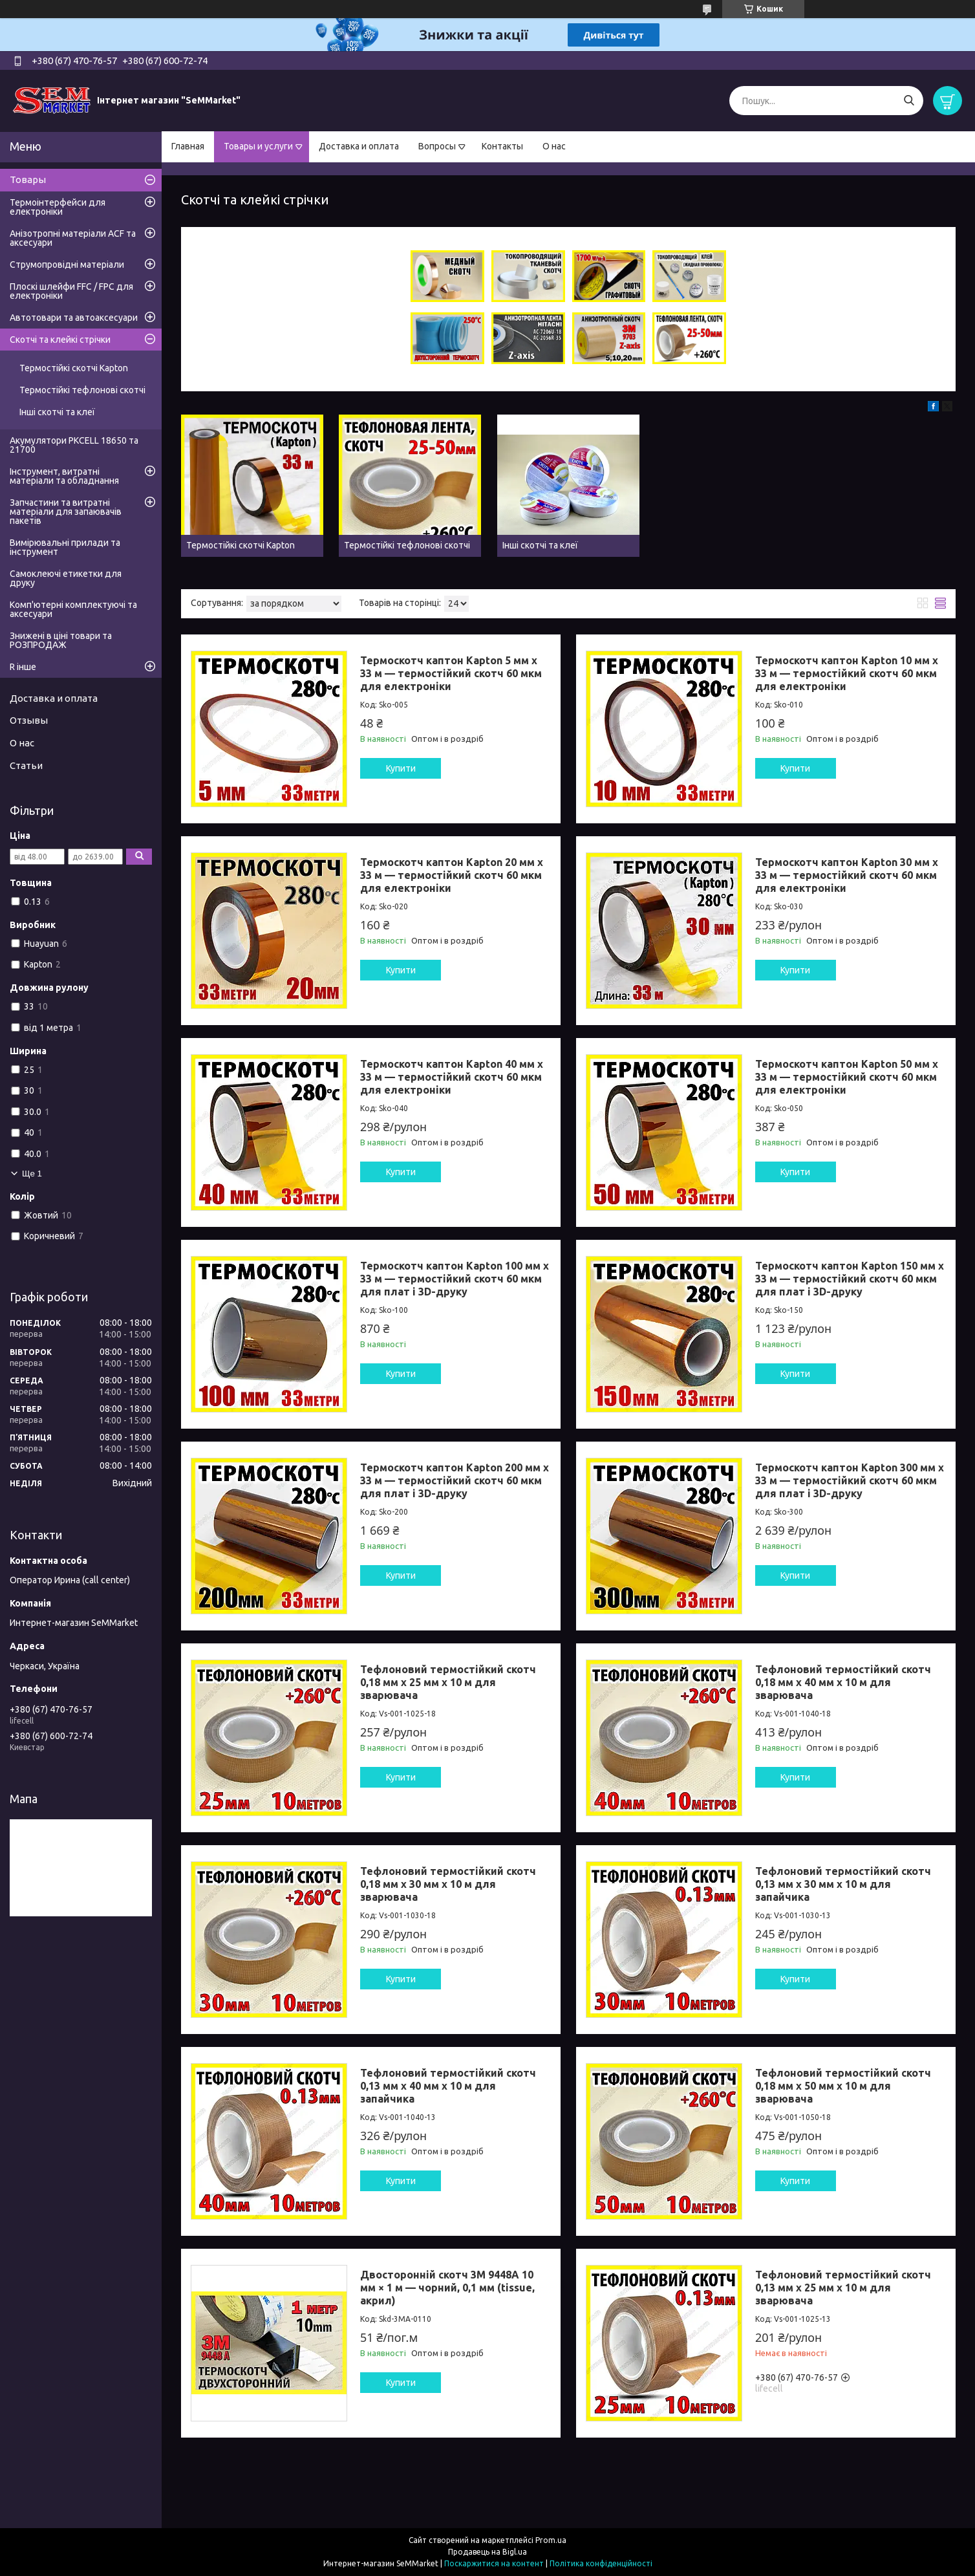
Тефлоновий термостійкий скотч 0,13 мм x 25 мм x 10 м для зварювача (843, 2287)
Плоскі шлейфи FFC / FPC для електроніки (71, 291)
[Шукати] (908, 100)
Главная (187, 146)
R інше (23, 667)
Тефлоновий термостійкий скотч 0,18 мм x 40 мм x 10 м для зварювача (843, 1682)
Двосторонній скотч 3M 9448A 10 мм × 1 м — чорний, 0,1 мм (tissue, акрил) (447, 2287)
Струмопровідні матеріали (67, 264)
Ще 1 (32, 1173)
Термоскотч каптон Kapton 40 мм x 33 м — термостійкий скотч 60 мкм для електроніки (451, 1077)
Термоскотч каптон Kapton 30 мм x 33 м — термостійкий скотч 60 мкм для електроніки (846, 875)
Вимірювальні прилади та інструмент (65, 547)
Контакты (502, 146)
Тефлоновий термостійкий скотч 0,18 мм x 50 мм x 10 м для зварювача (843, 2086)
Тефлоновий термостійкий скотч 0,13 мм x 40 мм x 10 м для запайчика (448, 2086)
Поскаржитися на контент (494, 2563)
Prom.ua (550, 2540)
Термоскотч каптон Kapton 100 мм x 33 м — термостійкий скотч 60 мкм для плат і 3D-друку (454, 1278)
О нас (554, 146)
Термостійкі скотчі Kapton (73, 368)
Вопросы (437, 146)
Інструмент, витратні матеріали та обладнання (64, 476)
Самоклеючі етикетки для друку (66, 578)
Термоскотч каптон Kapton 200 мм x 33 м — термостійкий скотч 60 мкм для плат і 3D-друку (454, 1480)
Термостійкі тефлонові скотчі (82, 390)
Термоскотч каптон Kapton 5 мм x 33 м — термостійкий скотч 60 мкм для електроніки (451, 673)
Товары (28, 179)
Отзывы (29, 720)
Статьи (26, 765)
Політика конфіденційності (601, 2563)
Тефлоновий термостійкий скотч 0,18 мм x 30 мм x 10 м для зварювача (448, 1884)
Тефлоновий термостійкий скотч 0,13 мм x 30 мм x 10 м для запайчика (843, 1884)
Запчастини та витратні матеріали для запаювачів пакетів (66, 511)
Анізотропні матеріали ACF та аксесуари (73, 238)
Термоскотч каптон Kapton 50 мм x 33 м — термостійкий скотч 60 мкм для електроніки (846, 1077)
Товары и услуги (258, 146)
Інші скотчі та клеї (57, 412)
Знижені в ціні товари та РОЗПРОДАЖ (61, 640)
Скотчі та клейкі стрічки (60, 339)
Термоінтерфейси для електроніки (57, 207)
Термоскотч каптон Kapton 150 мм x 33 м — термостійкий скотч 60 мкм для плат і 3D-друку (849, 1278)
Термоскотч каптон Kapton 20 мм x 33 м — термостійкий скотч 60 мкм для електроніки (451, 875)
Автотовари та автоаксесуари (74, 317)
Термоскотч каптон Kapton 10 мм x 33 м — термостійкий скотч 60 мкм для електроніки (846, 673)
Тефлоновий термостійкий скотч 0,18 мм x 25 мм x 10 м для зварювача (448, 1682)
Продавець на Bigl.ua (487, 2552)
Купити (401, 768)
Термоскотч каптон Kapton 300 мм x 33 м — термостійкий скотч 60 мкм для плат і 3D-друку (849, 1480)
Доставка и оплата (359, 146)
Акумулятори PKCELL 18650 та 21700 (74, 445)
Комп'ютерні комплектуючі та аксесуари (73, 609)
